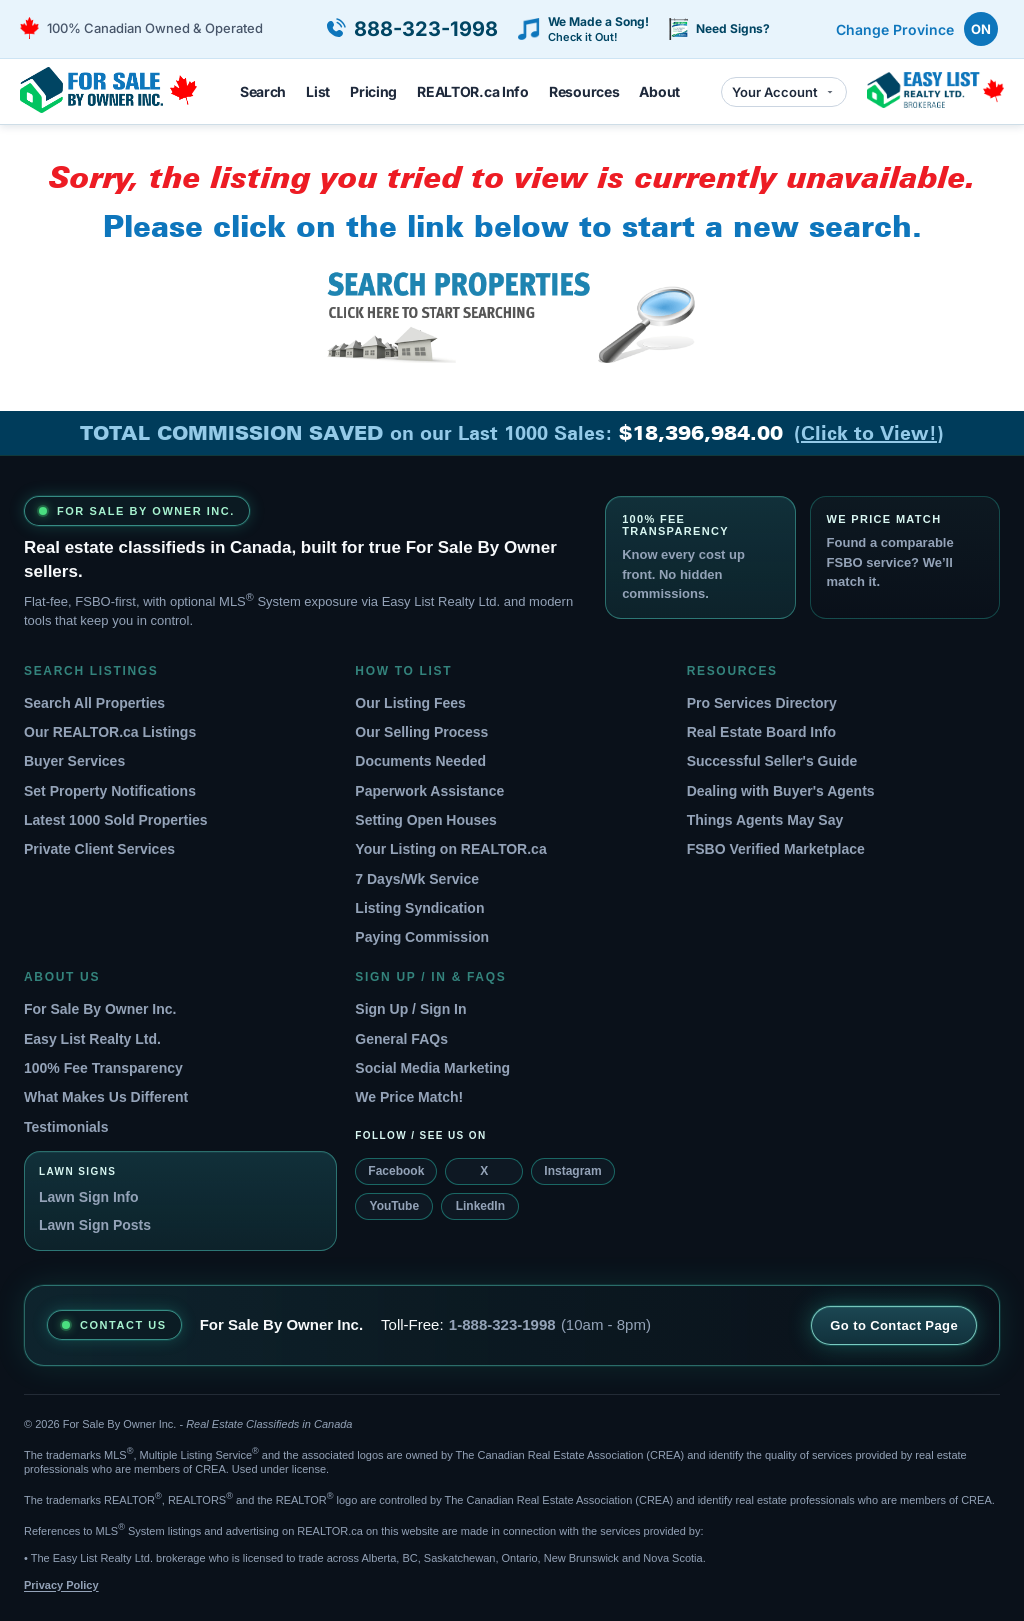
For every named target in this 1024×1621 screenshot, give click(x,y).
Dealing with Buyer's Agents (781, 791)
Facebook (396, 1171)
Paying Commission (422, 937)
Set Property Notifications (110, 791)
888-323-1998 (426, 29)
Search (263, 91)
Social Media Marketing (432, 1068)
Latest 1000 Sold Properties (116, 820)
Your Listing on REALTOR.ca (450, 849)
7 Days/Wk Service (417, 879)
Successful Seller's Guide (772, 761)
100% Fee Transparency (103, 1068)
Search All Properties (94, 703)
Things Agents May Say (765, 820)
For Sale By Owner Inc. (100, 1009)
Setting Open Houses (426, 820)
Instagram (572, 1171)
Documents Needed (420, 761)
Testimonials (66, 1127)
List (318, 91)
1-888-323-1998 (502, 1324)
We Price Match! (409, 1097)
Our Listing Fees (410, 703)
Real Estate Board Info (761, 732)
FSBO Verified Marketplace (776, 849)
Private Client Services (99, 849)
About (659, 91)
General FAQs (401, 1039)
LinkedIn (480, 1206)
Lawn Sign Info (89, 1197)
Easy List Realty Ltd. (92, 1039)
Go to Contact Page (894, 1325)
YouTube (395, 1206)
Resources (584, 91)
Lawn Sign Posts (95, 1225)
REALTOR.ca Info (473, 91)
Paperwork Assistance (429, 791)
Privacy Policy (61, 1585)
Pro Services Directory (762, 703)
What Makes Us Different (106, 1097)
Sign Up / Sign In (410, 1009)
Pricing (373, 91)
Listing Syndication (419, 908)
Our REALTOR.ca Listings (110, 732)
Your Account (784, 92)
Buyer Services (74, 761)
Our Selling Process (421, 732)
